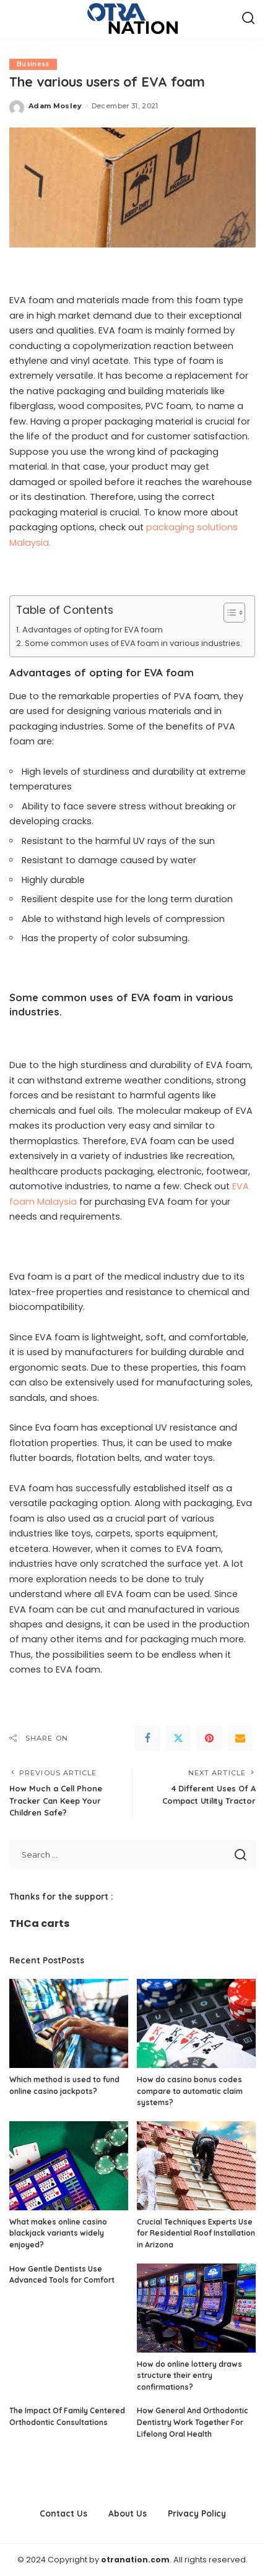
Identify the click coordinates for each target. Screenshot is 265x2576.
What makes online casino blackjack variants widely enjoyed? (58, 2233)
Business (33, 64)
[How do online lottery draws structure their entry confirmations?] (196, 2308)
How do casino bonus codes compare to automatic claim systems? (190, 2091)
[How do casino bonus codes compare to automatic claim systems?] (196, 2023)
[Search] (248, 18)
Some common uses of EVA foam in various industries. (133, 643)
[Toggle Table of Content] (228, 612)
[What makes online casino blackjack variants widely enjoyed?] (68, 2165)
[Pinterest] (209, 1738)
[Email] (240, 1738)
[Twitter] (178, 1738)
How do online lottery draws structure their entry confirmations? (189, 2375)
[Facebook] (147, 1738)
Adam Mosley (55, 105)
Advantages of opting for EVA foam (92, 629)
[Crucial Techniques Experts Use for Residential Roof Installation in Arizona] (196, 2165)
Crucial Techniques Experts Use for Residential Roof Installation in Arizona (196, 2233)
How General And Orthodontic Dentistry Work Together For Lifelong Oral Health (192, 2422)
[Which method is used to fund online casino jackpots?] (68, 2023)
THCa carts (39, 1923)
